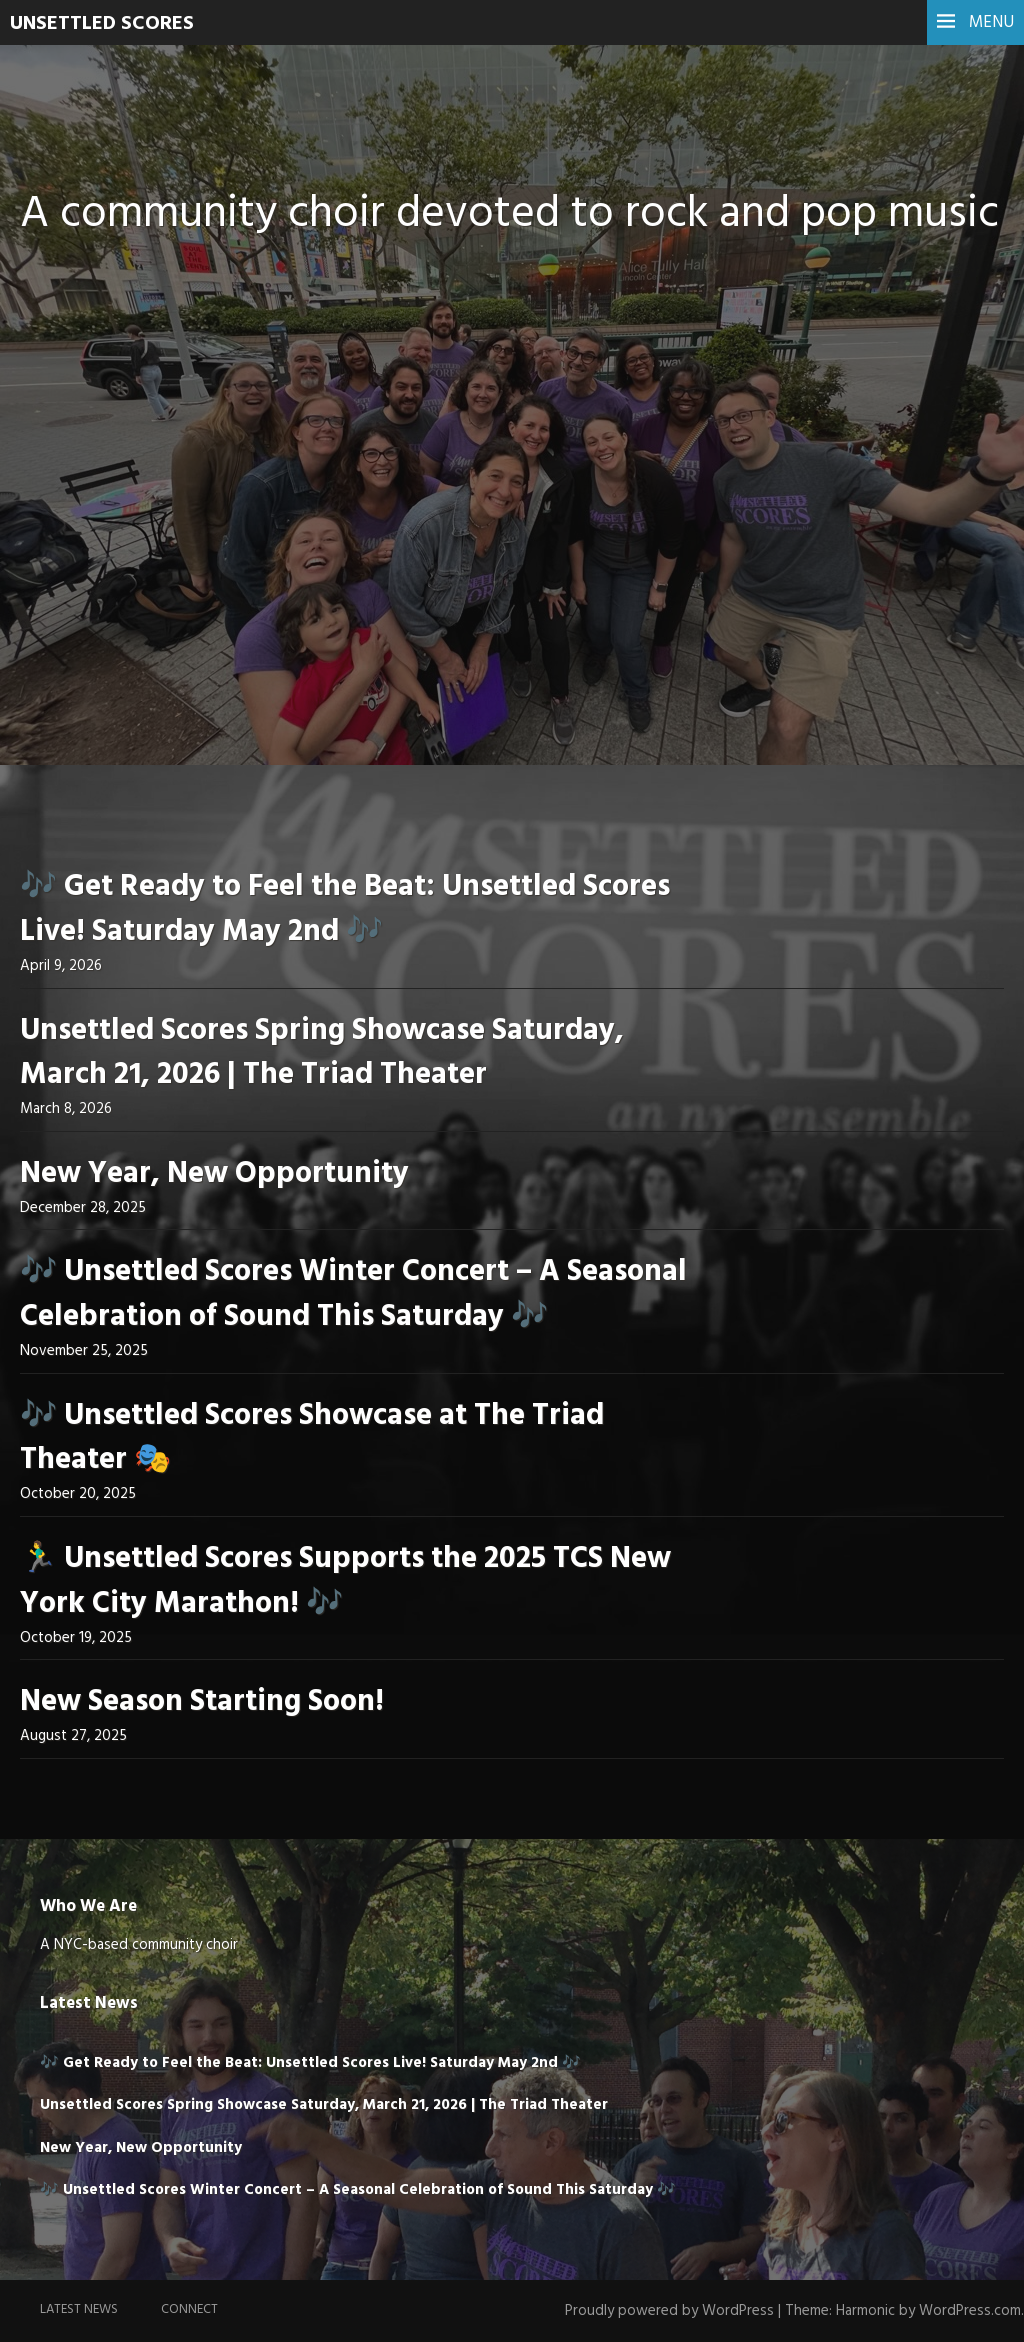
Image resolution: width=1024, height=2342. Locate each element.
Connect (189, 2309)
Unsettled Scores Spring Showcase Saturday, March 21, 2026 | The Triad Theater (322, 1053)
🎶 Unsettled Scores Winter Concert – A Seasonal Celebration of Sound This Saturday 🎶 (353, 1294)
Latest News (79, 2309)
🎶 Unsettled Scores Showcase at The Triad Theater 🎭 (312, 1438)
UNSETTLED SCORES (102, 24)
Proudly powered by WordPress (669, 2311)
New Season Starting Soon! (202, 1702)
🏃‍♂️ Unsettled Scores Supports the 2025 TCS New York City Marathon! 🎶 (345, 1581)
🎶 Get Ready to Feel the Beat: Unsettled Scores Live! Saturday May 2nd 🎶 (345, 909)
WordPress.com (970, 2311)
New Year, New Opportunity (214, 1174)
